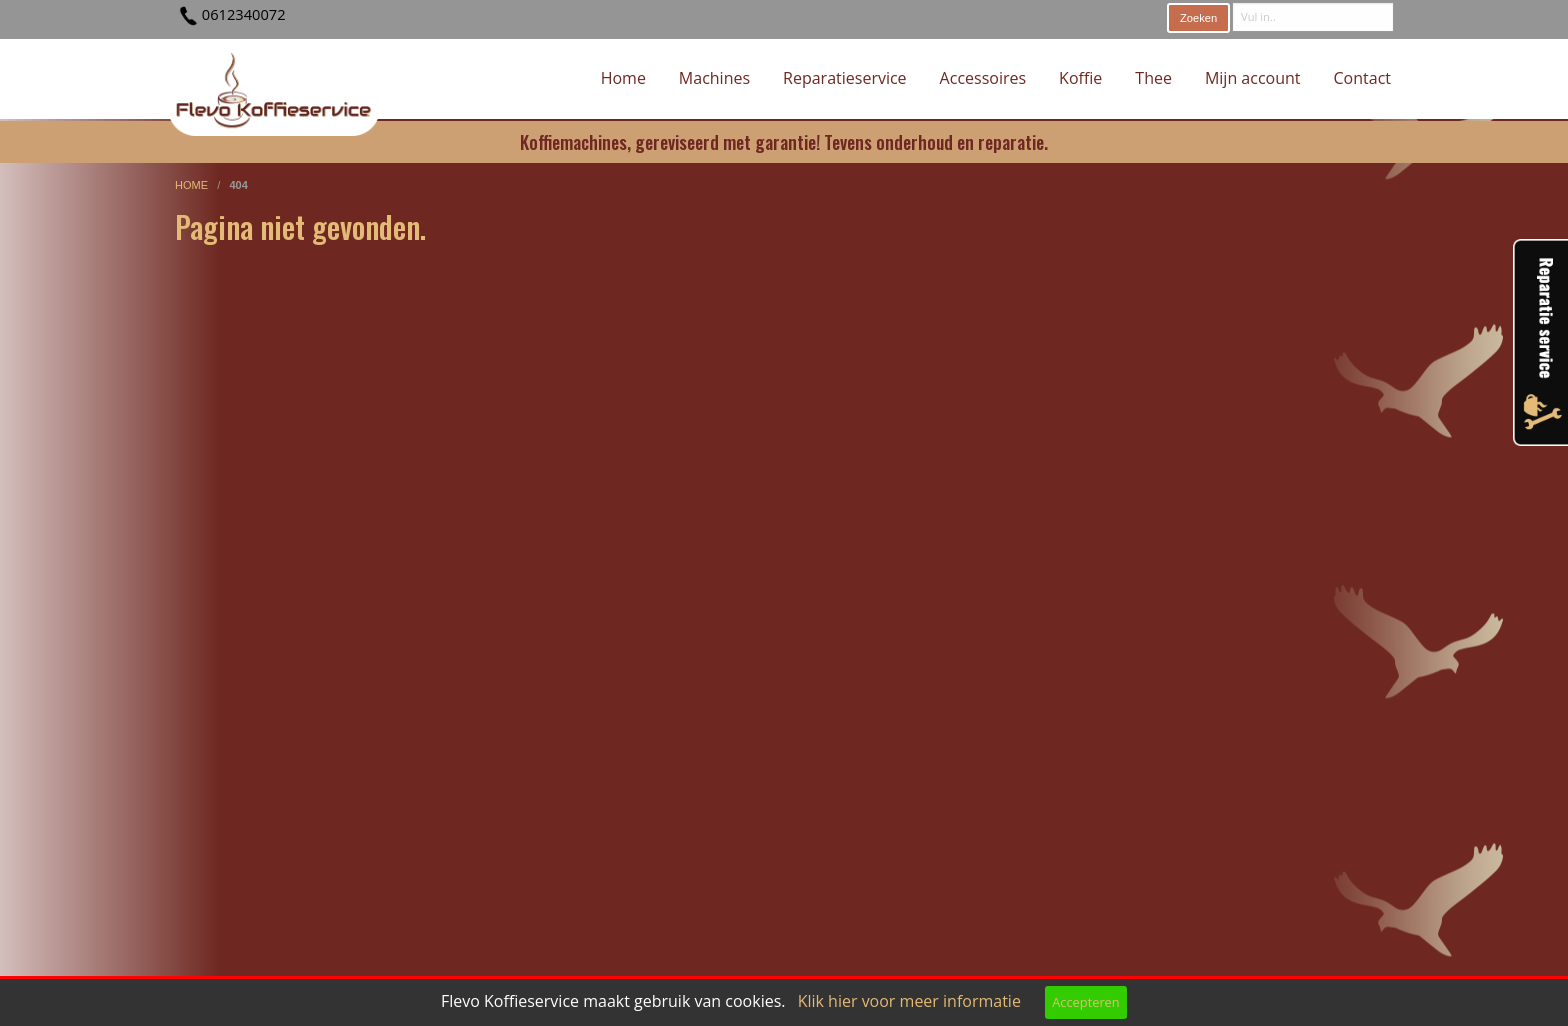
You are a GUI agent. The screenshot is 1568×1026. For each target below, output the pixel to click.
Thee (1153, 78)
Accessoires (983, 78)
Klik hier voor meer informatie (909, 1001)
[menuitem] (623, 79)
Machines (714, 78)
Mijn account (1253, 78)
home (193, 185)
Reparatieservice (845, 78)
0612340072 (244, 14)
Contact (1362, 78)
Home (623, 78)
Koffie (1080, 78)
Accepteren (1085, 1002)
